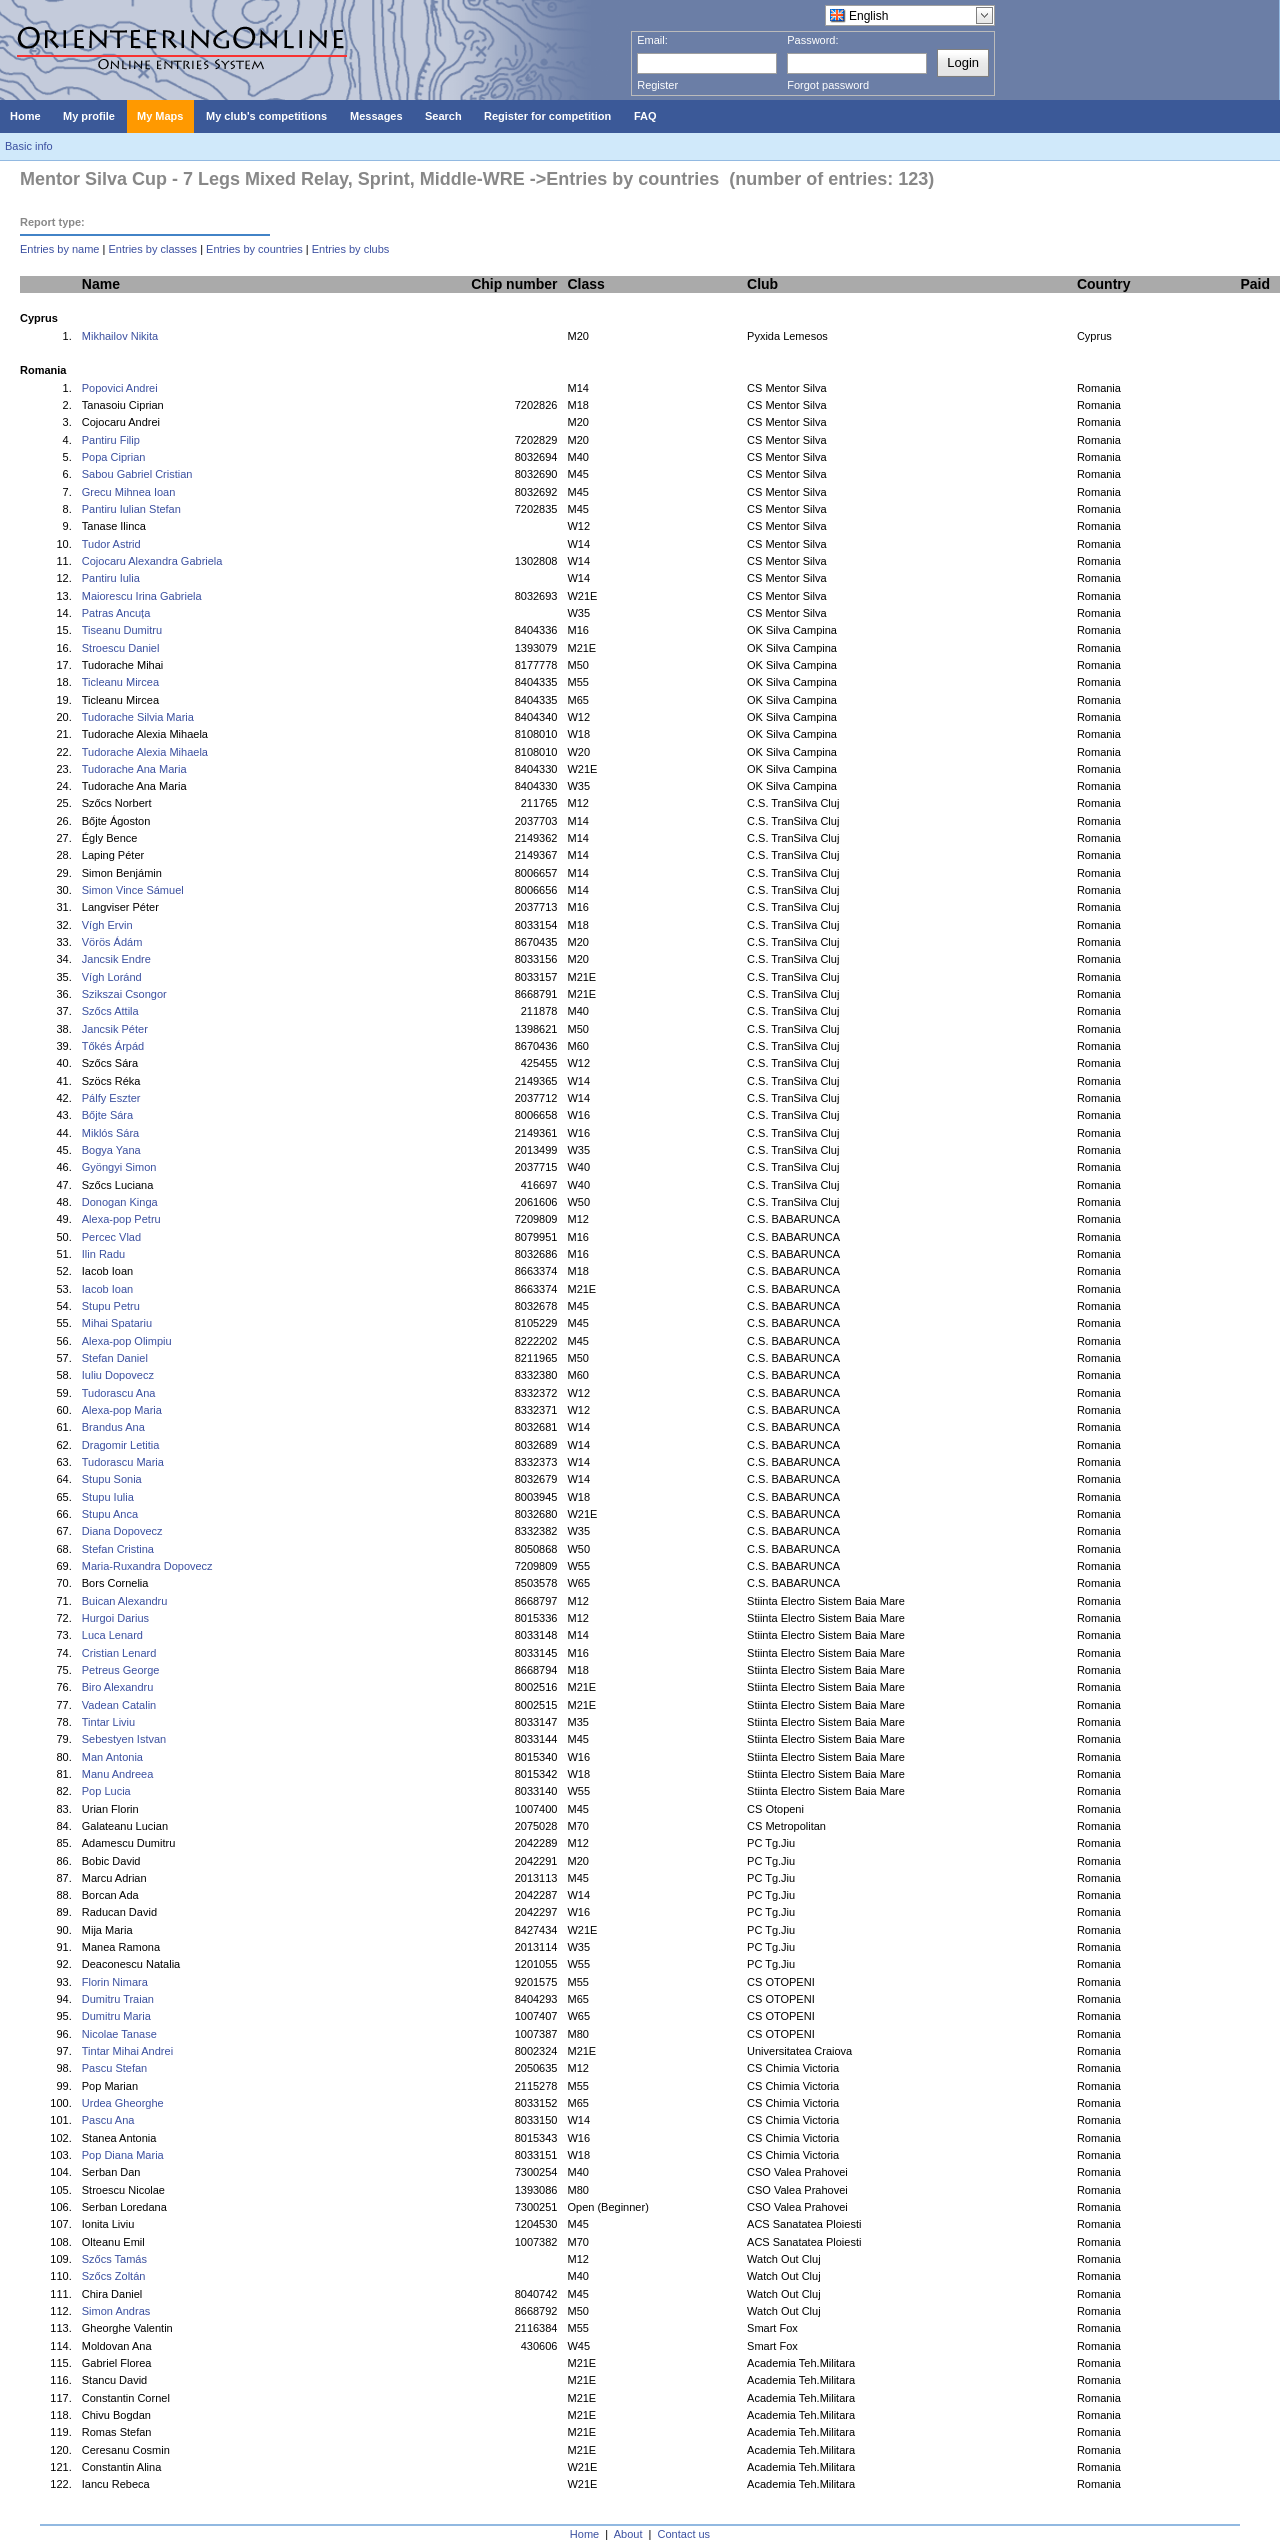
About (628, 2534)
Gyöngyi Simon (119, 1167)
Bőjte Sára (107, 1115)
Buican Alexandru (125, 1601)
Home (584, 2534)
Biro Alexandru (118, 1687)
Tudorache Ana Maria (134, 769)
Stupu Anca (110, 1514)
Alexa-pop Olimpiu (127, 1341)
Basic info (29, 146)
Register (657, 85)
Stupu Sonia (112, 1479)
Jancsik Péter (115, 1029)
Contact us (684, 2534)
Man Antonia (112, 1757)
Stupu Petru (111, 1306)
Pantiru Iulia (111, 578)
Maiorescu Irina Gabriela (142, 596)
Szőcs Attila (110, 1011)
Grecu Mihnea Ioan (129, 492)
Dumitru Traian (118, 1999)
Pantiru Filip (111, 440)
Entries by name (59, 249)
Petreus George (121, 1670)
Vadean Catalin (119, 1705)
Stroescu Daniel (121, 648)
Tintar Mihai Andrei (127, 2051)
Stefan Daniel (115, 1358)
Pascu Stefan (114, 2068)
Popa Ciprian (114, 457)
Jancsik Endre (116, 959)
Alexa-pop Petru (121, 1219)
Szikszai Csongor (124, 994)
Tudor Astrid (111, 544)
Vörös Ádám (112, 942)
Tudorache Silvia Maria (138, 717)
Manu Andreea (118, 1774)
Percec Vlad (111, 1237)
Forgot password (828, 85)
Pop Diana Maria (123, 2155)
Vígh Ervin (107, 925)
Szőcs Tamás (114, 2259)
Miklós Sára (110, 1133)
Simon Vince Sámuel (133, 890)
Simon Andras (116, 2311)
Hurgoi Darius (115, 1618)
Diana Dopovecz (122, 1531)
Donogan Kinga (120, 1202)
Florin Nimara (115, 1982)
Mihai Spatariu (117, 1323)
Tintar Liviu (108, 1722)
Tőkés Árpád (113, 1046)
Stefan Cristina (118, 1549)
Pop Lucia (106, 1791)
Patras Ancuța (116, 613)
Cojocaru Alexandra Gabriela (152, 561)
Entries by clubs (351, 249)
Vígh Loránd (112, 977)
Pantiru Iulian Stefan (131, 509)
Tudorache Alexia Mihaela (145, 752)
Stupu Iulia (108, 1497)
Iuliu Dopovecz (118, 1375)
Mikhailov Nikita (120, 336)
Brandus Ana (113, 1427)
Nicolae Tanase (119, 2034)
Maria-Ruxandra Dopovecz (147, 1566)
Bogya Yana (111, 1150)
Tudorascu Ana (119, 1393)
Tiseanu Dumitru (122, 630)
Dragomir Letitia (121, 1445)
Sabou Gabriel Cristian (137, 474)
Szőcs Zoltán (114, 2276)
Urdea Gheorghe (123, 2103)
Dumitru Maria (116, 2016)
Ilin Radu (103, 1254)
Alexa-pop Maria (122, 1410)
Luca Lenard (112, 1635)
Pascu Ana (108, 2120)
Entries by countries (254, 249)
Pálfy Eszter (111, 1098)
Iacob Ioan (107, 1289)
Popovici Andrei (120, 388)
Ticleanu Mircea (120, 682)
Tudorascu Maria (123, 1462)
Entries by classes (152, 249)
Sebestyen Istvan (124, 1739)
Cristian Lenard (119, 1653)
